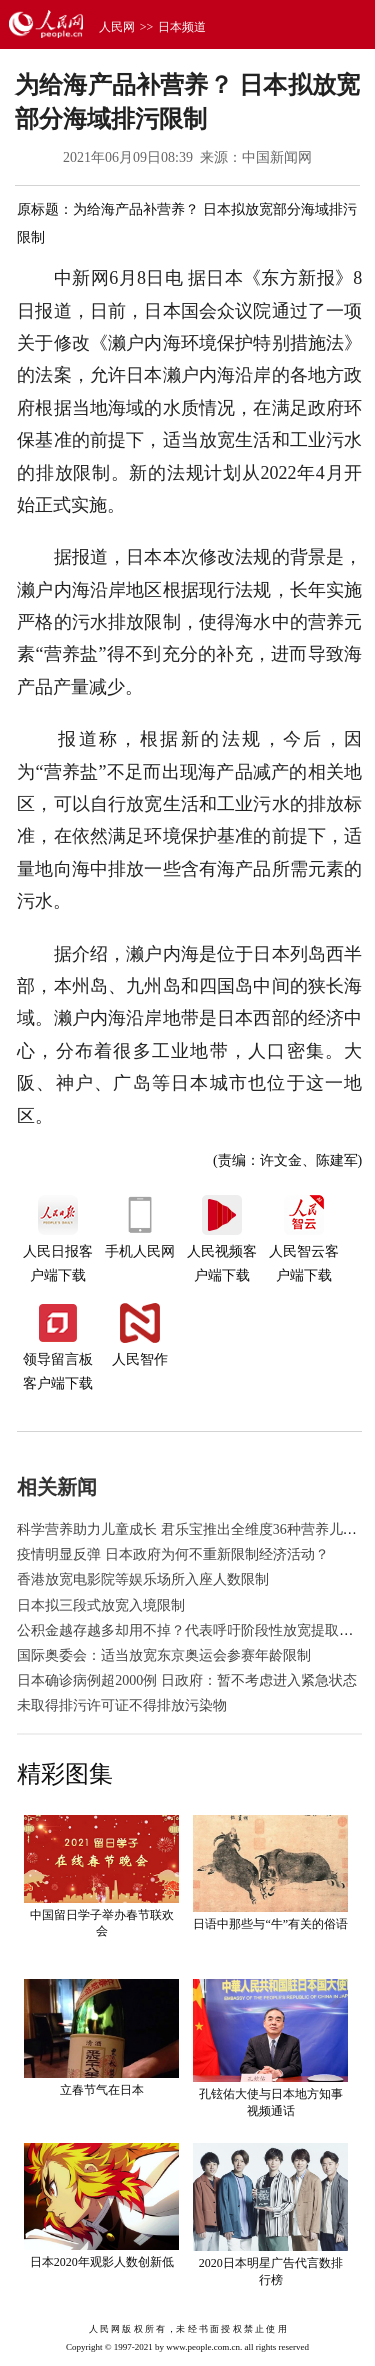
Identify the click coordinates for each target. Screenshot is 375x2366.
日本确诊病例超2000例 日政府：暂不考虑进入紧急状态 (187, 1680)
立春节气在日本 (102, 2090)
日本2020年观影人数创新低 (102, 2262)
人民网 (117, 27)
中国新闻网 (277, 157)
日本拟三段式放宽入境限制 (101, 1605)
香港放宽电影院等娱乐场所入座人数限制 (143, 1579)
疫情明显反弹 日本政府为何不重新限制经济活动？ (173, 1554)
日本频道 (182, 27)
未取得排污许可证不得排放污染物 (122, 1705)
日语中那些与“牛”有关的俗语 (270, 1924)
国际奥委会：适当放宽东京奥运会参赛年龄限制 (164, 1655)
